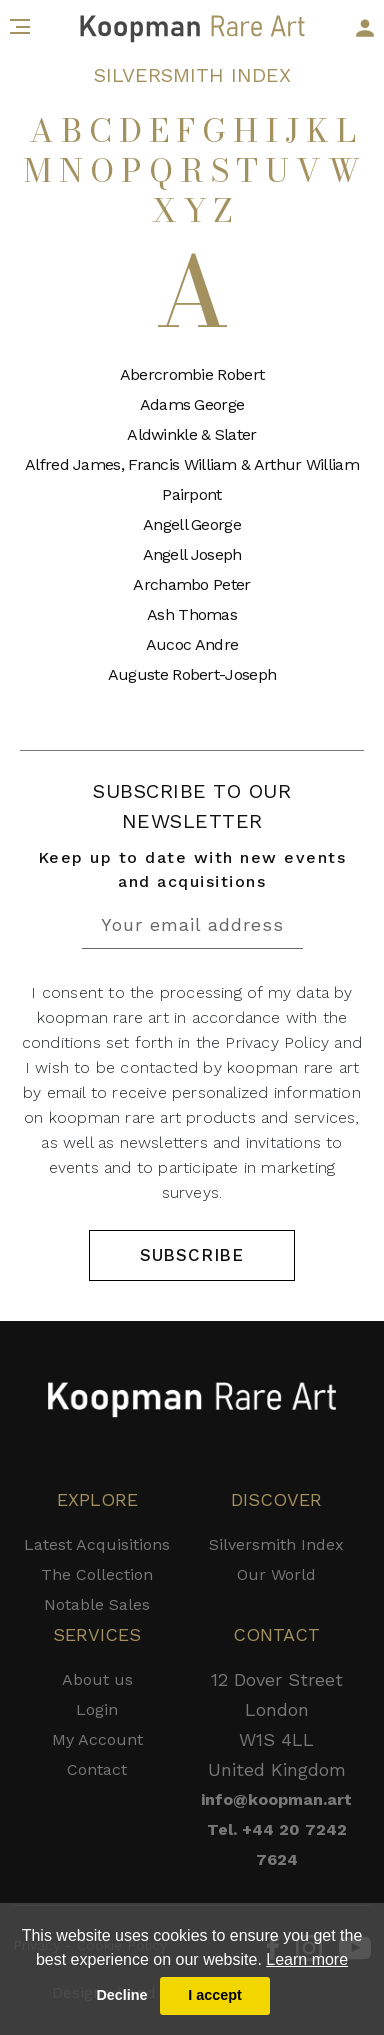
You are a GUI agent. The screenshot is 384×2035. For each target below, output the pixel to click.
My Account (97, 1739)
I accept (215, 1995)
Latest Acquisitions (97, 1544)
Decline (121, 1995)
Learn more (307, 1959)
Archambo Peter (191, 584)
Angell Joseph (192, 554)
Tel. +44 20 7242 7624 (277, 1844)
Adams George (192, 404)
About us (97, 1679)
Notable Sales (97, 1604)
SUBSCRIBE (192, 1255)
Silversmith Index (276, 1544)
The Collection (97, 1574)
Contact (97, 1769)
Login (97, 1709)
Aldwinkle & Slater (191, 434)
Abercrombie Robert (192, 374)
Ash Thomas (192, 614)
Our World (276, 1574)
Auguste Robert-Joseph (192, 674)
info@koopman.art (276, 1799)
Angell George (192, 524)
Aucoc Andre (192, 644)
